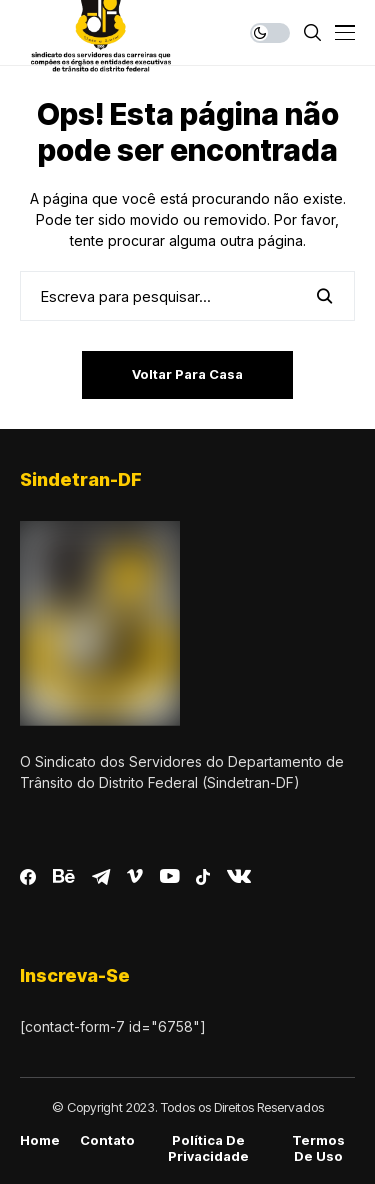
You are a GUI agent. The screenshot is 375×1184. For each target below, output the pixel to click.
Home (40, 1140)
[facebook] (28, 877)
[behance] (64, 877)
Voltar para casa (187, 374)
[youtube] (169, 877)
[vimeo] (135, 877)
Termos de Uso (318, 1148)
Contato (107, 1140)
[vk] (239, 877)
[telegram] (101, 877)
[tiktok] (203, 877)
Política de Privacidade (208, 1148)
